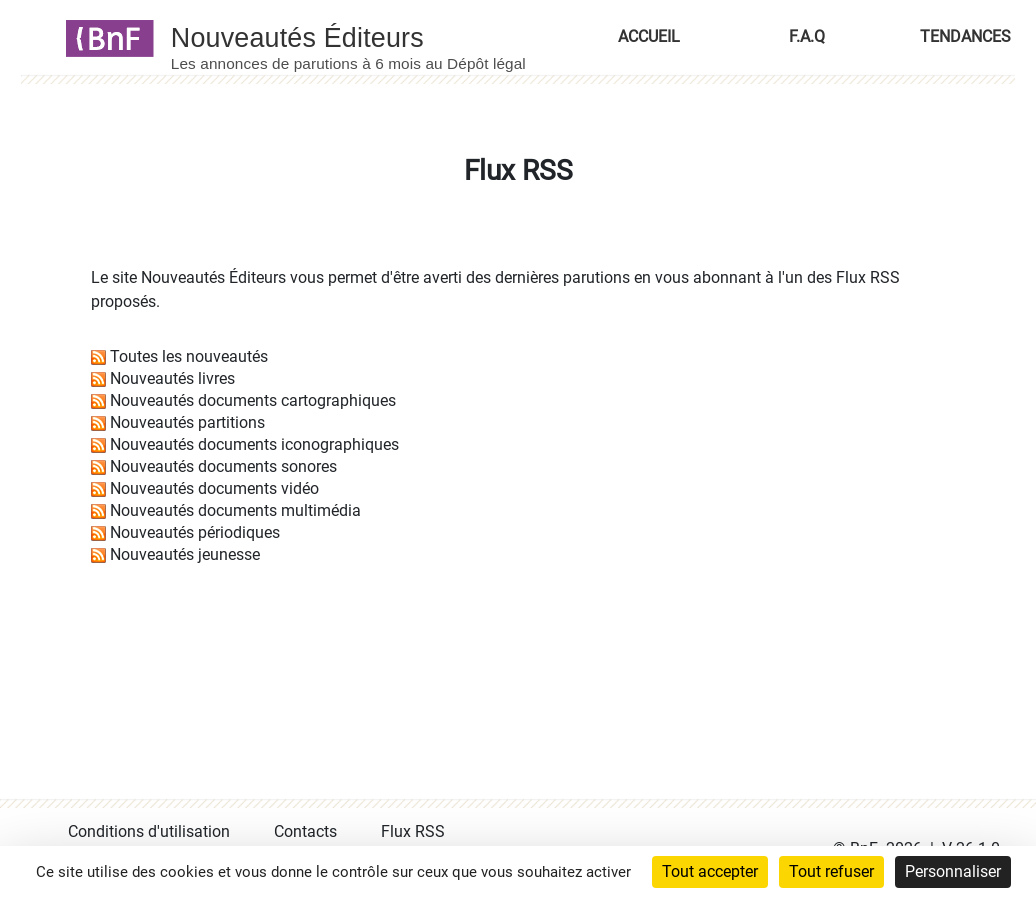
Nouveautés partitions (187, 422)
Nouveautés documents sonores (223, 466)
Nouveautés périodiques (195, 532)
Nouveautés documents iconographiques (254, 444)
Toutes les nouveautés (189, 356)
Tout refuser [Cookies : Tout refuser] (831, 871)
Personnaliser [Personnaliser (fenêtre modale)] (953, 871)
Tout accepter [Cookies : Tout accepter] (710, 871)
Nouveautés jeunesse (185, 554)
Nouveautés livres (172, 378)
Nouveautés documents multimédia (235, 510)
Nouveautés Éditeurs (213, 277)
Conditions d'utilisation (149, 831)
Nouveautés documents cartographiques (253, 400)
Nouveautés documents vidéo (214, 488)
